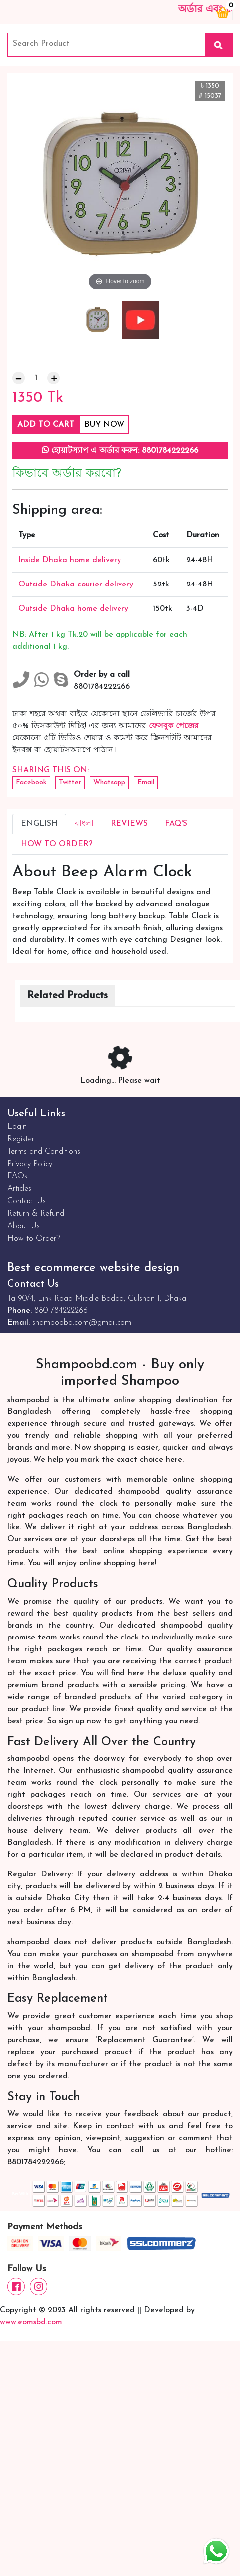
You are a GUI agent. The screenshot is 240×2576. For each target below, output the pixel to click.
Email (145, 782)
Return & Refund (35, 1214)
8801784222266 (61, 1311)
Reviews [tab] (129, 824)
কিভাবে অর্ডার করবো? (66, 474)
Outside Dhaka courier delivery (75, 584)
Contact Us (26, 1201)
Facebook (31, 782)
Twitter (70, 782)
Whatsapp (109, 782)
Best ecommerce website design (93, 1268)
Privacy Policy (29, 1164)
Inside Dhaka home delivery (69, 560)
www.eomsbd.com (31, 2322)
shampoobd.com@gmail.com (81, 1323)
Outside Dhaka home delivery (73, 609)
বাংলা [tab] (84, 824)
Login (17, 1127)
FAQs (17, 1176)
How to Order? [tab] (57, 844)
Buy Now (104, 425)
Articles (19, 1189)
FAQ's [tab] (176, 824)
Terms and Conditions (43, 1152)
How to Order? (33, 1239)
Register (20, 1139)
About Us (23, 1226)
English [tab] (39, 824)
